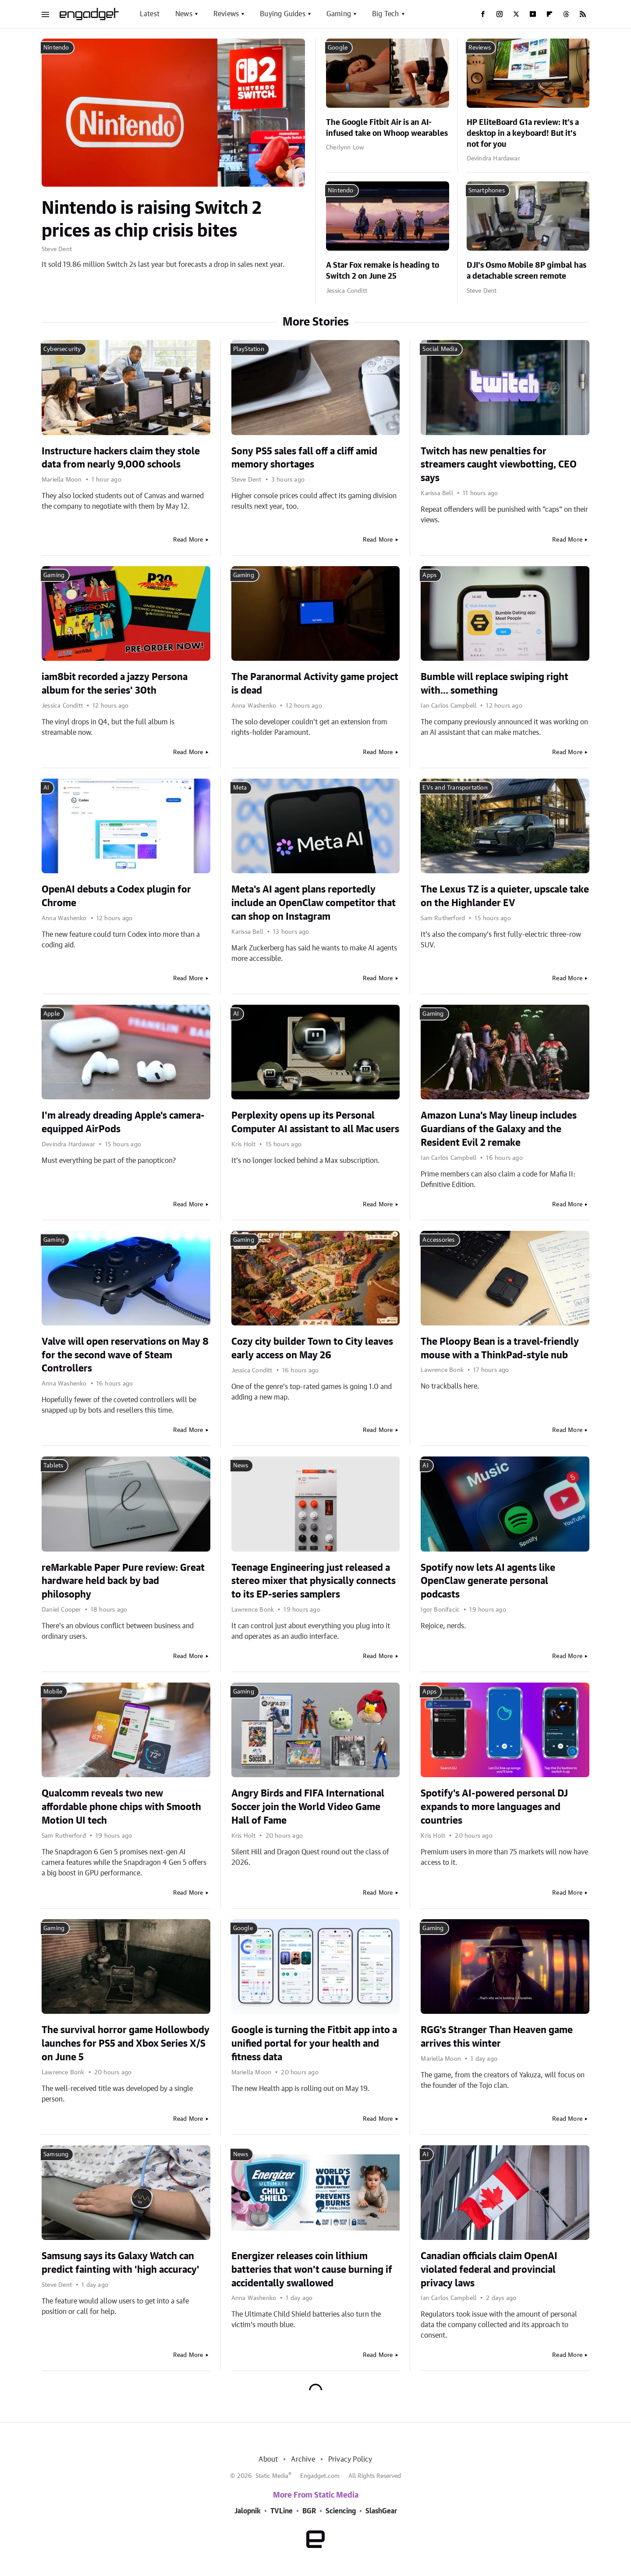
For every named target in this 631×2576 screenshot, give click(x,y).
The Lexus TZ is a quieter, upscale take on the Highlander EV (505, 896)
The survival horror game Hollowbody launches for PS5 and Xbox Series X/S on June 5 (125, 2043)
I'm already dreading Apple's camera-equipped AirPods (123, 1122)
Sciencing (341, 2511)
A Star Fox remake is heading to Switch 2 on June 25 (382, 271)
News (183, 14)
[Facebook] (482, 14)
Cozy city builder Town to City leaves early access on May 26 (312, 1348)
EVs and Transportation (454, 788)
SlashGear (381, 2511)
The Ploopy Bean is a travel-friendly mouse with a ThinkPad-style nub (500, 1348)
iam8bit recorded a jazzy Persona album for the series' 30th (115, 683)
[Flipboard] (549, 14)
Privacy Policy (350, 2459)
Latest (150, 14)
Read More (188, 540)
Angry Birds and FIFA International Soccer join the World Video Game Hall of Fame (307, 1807)
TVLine (281, 2511)
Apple (51, 1014)
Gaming (338, 14)
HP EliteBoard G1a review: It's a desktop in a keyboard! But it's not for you (523, 134)
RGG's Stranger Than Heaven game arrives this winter (497, 2036)
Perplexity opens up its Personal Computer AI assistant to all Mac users (315, 1122)
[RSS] (582, 14)
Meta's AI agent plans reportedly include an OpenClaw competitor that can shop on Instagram (313, 903)
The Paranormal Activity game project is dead (314, 683)
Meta (240, 788)
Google (337, 48)
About (268, 2459)
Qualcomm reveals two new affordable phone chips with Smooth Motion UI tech (121, 1807)
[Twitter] (516, 14)
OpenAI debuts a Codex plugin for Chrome (116, 896)
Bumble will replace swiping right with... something (494, 683)
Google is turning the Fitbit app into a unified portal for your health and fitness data (314, 2043)
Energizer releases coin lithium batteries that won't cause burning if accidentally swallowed (311, 2269)
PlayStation (248, 349)
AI (46, 788)
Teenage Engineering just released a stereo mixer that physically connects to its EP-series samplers (313, 1581)
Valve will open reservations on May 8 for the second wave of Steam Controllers (125, 1355)
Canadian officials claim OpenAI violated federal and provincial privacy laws (489, 2269)
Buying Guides (282, 14)
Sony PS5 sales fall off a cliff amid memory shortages (304, 458)
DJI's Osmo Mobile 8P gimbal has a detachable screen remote (526, 271)
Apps (429, 575)
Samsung (55, 2154)
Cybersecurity (62, 349)
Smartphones (486, 191)
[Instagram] (499, 14)
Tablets (53, 1466)
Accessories (438, 1240)
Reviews (226, 14)
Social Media (439, 349)
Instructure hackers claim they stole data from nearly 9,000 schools (121, 458)
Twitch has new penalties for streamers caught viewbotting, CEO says (499, 464)
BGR (309, 2511)
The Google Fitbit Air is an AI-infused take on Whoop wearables (387, 128)
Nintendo (56, 48)
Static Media (271, 2476)
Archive (303, 2459)
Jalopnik (247, 2511)
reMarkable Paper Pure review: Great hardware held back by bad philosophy (123, 1581)
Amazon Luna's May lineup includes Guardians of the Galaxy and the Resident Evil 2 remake (499, 1129)
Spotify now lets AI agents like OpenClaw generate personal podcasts (488, 1581)
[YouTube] (532, 14)
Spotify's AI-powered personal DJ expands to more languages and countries (494, 1807)
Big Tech (385, 14)
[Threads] (566, 14)
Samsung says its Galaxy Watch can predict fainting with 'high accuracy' (120, 2263)
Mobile (52, 1692)
